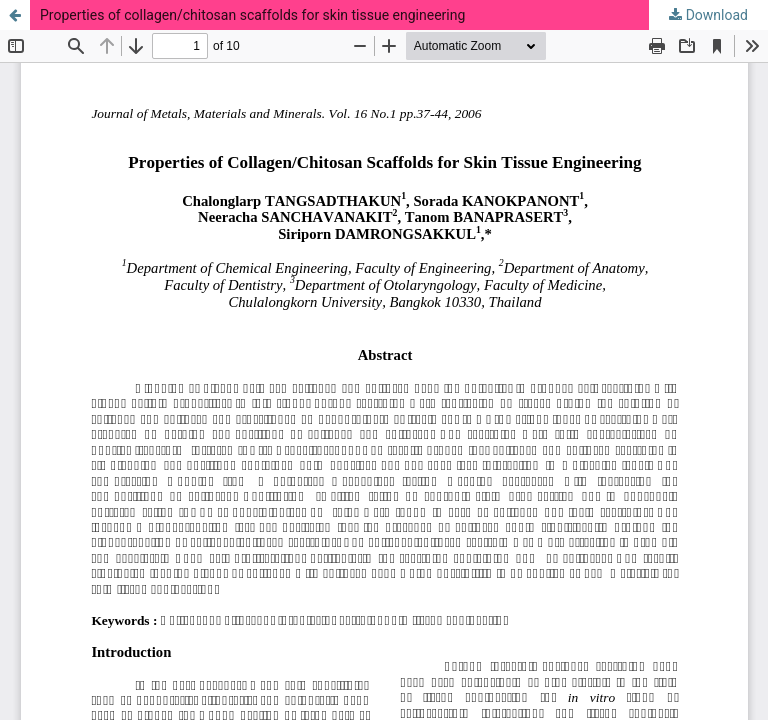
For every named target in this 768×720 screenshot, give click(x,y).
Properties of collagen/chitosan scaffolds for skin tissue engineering (252, 15)
